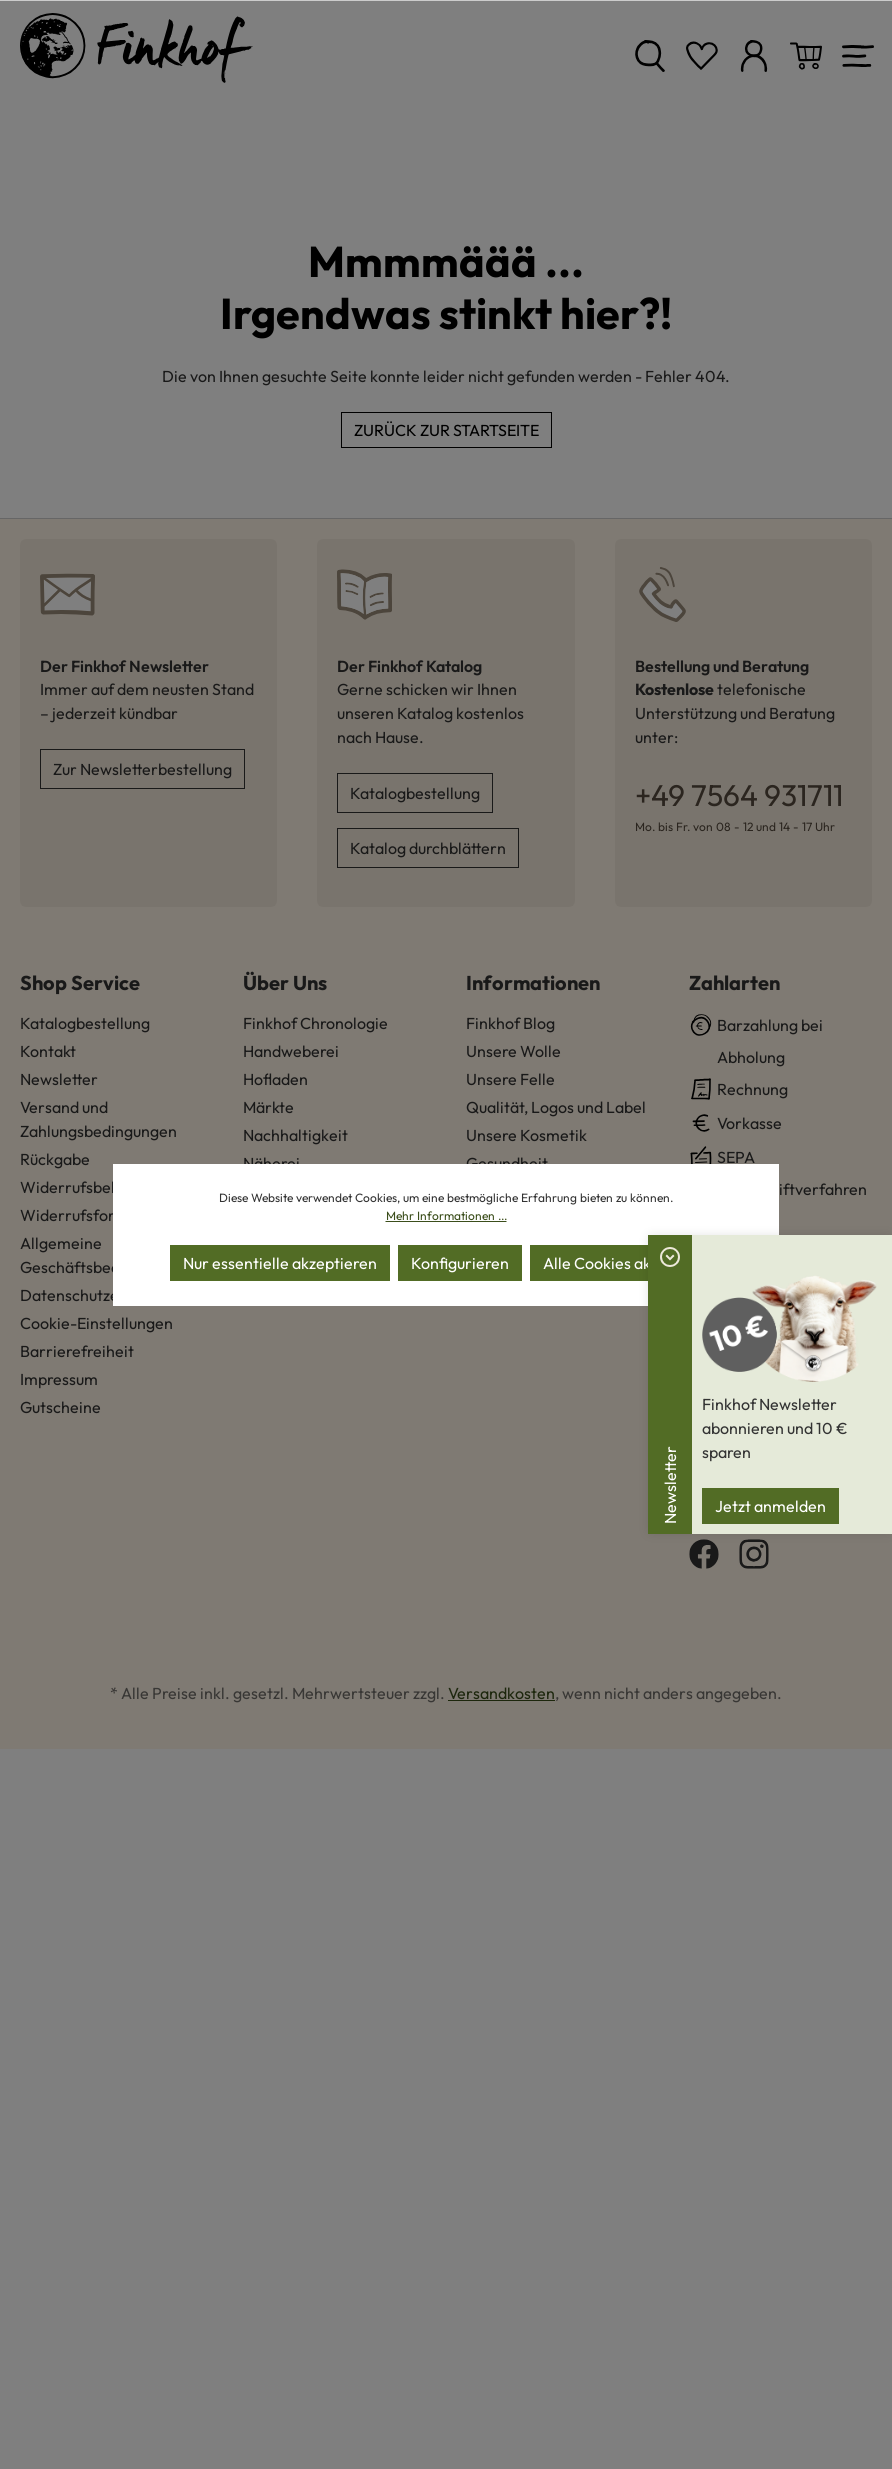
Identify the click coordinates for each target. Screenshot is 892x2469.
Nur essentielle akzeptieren (280, 1263)
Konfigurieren (460, 1263)
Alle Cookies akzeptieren (631, 1263)
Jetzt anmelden (770, 1506)
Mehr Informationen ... (446, 1215)
